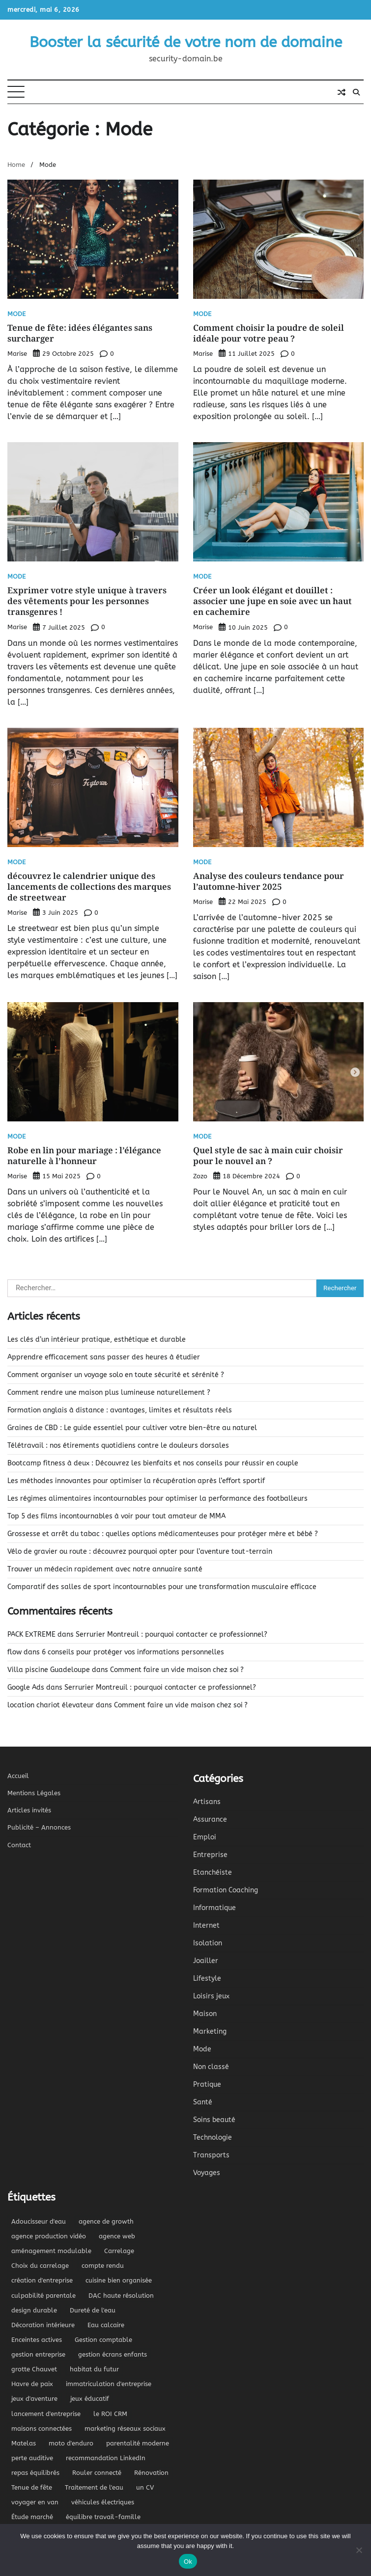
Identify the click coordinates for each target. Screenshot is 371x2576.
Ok (188, 2561)
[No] (359, 2550)
